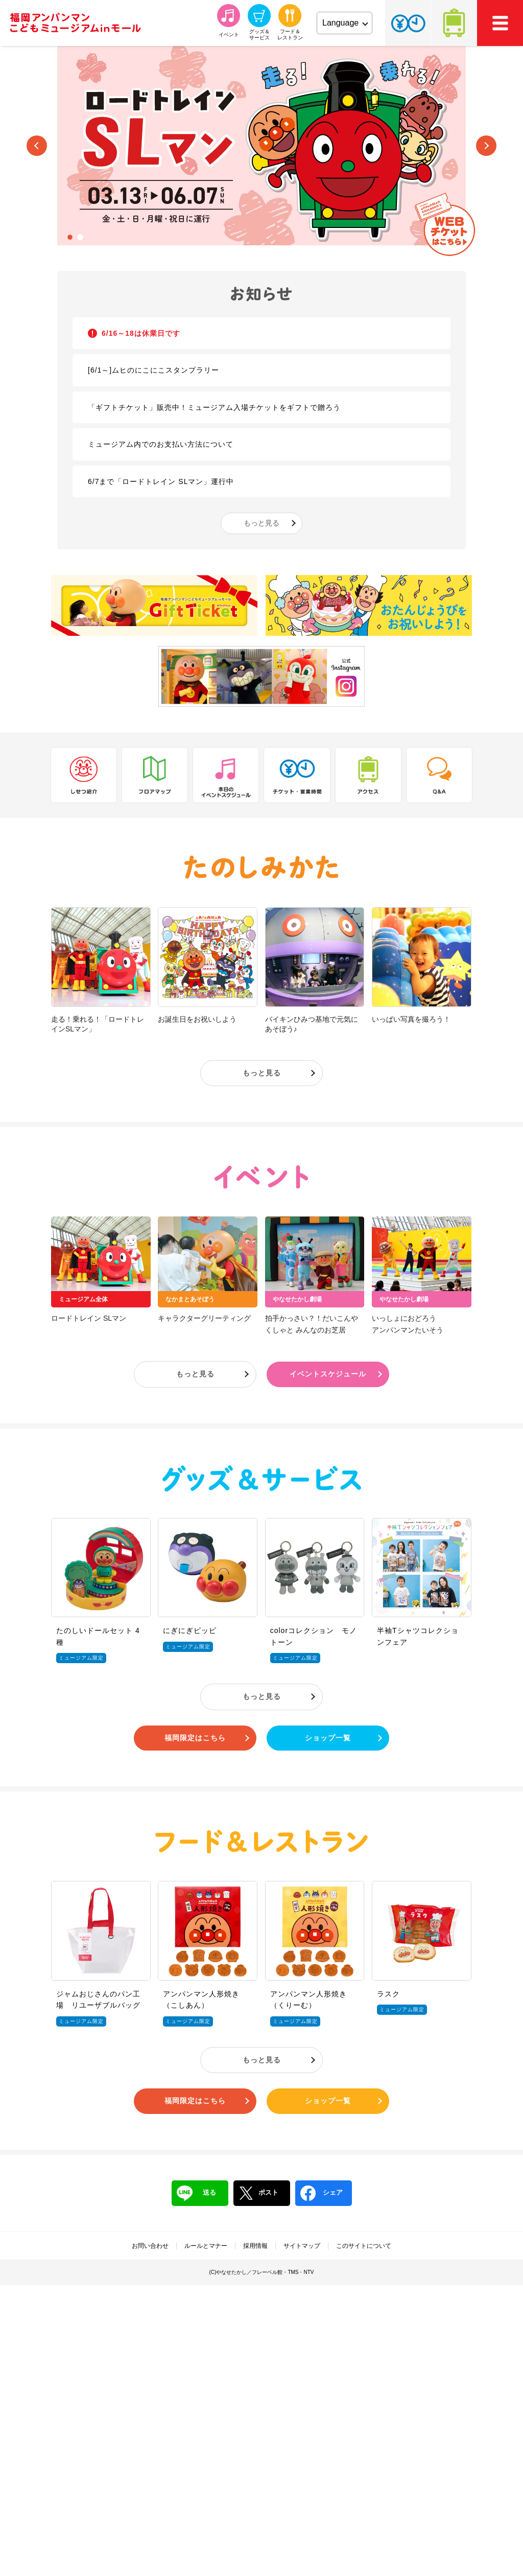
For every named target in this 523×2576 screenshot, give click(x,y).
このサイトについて (363, 2245)
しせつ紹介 (83, 775)
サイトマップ (301, 2245)
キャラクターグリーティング (204, 1318)
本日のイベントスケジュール (225, 775)
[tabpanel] (261, 145)
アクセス (454, 23)
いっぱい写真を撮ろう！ (411, 1019)
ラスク (388, 1994)
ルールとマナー (205, 2245)
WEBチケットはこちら (445, 224)
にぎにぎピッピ (190, 1630)
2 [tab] (80, 237)
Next (486, 145)
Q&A (439, 775)
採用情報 (255, 2245)
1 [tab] (70, 237)
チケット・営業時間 (408, 23)
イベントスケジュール (328, 1374)
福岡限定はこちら (195, 1738)
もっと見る (261, 523)
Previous (37, 145)
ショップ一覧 (328, 1738)
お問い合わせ (150, 2245)
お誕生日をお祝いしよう (197, 1019)
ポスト (258, 2193)
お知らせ (261, 294)
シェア (321, 2193)
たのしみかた (261, 868)
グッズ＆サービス (261, 1478)
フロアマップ (154, 775)
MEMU (500, 23)
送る (196, 2193)
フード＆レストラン (261, 1841)
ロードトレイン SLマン (88, 1318)
